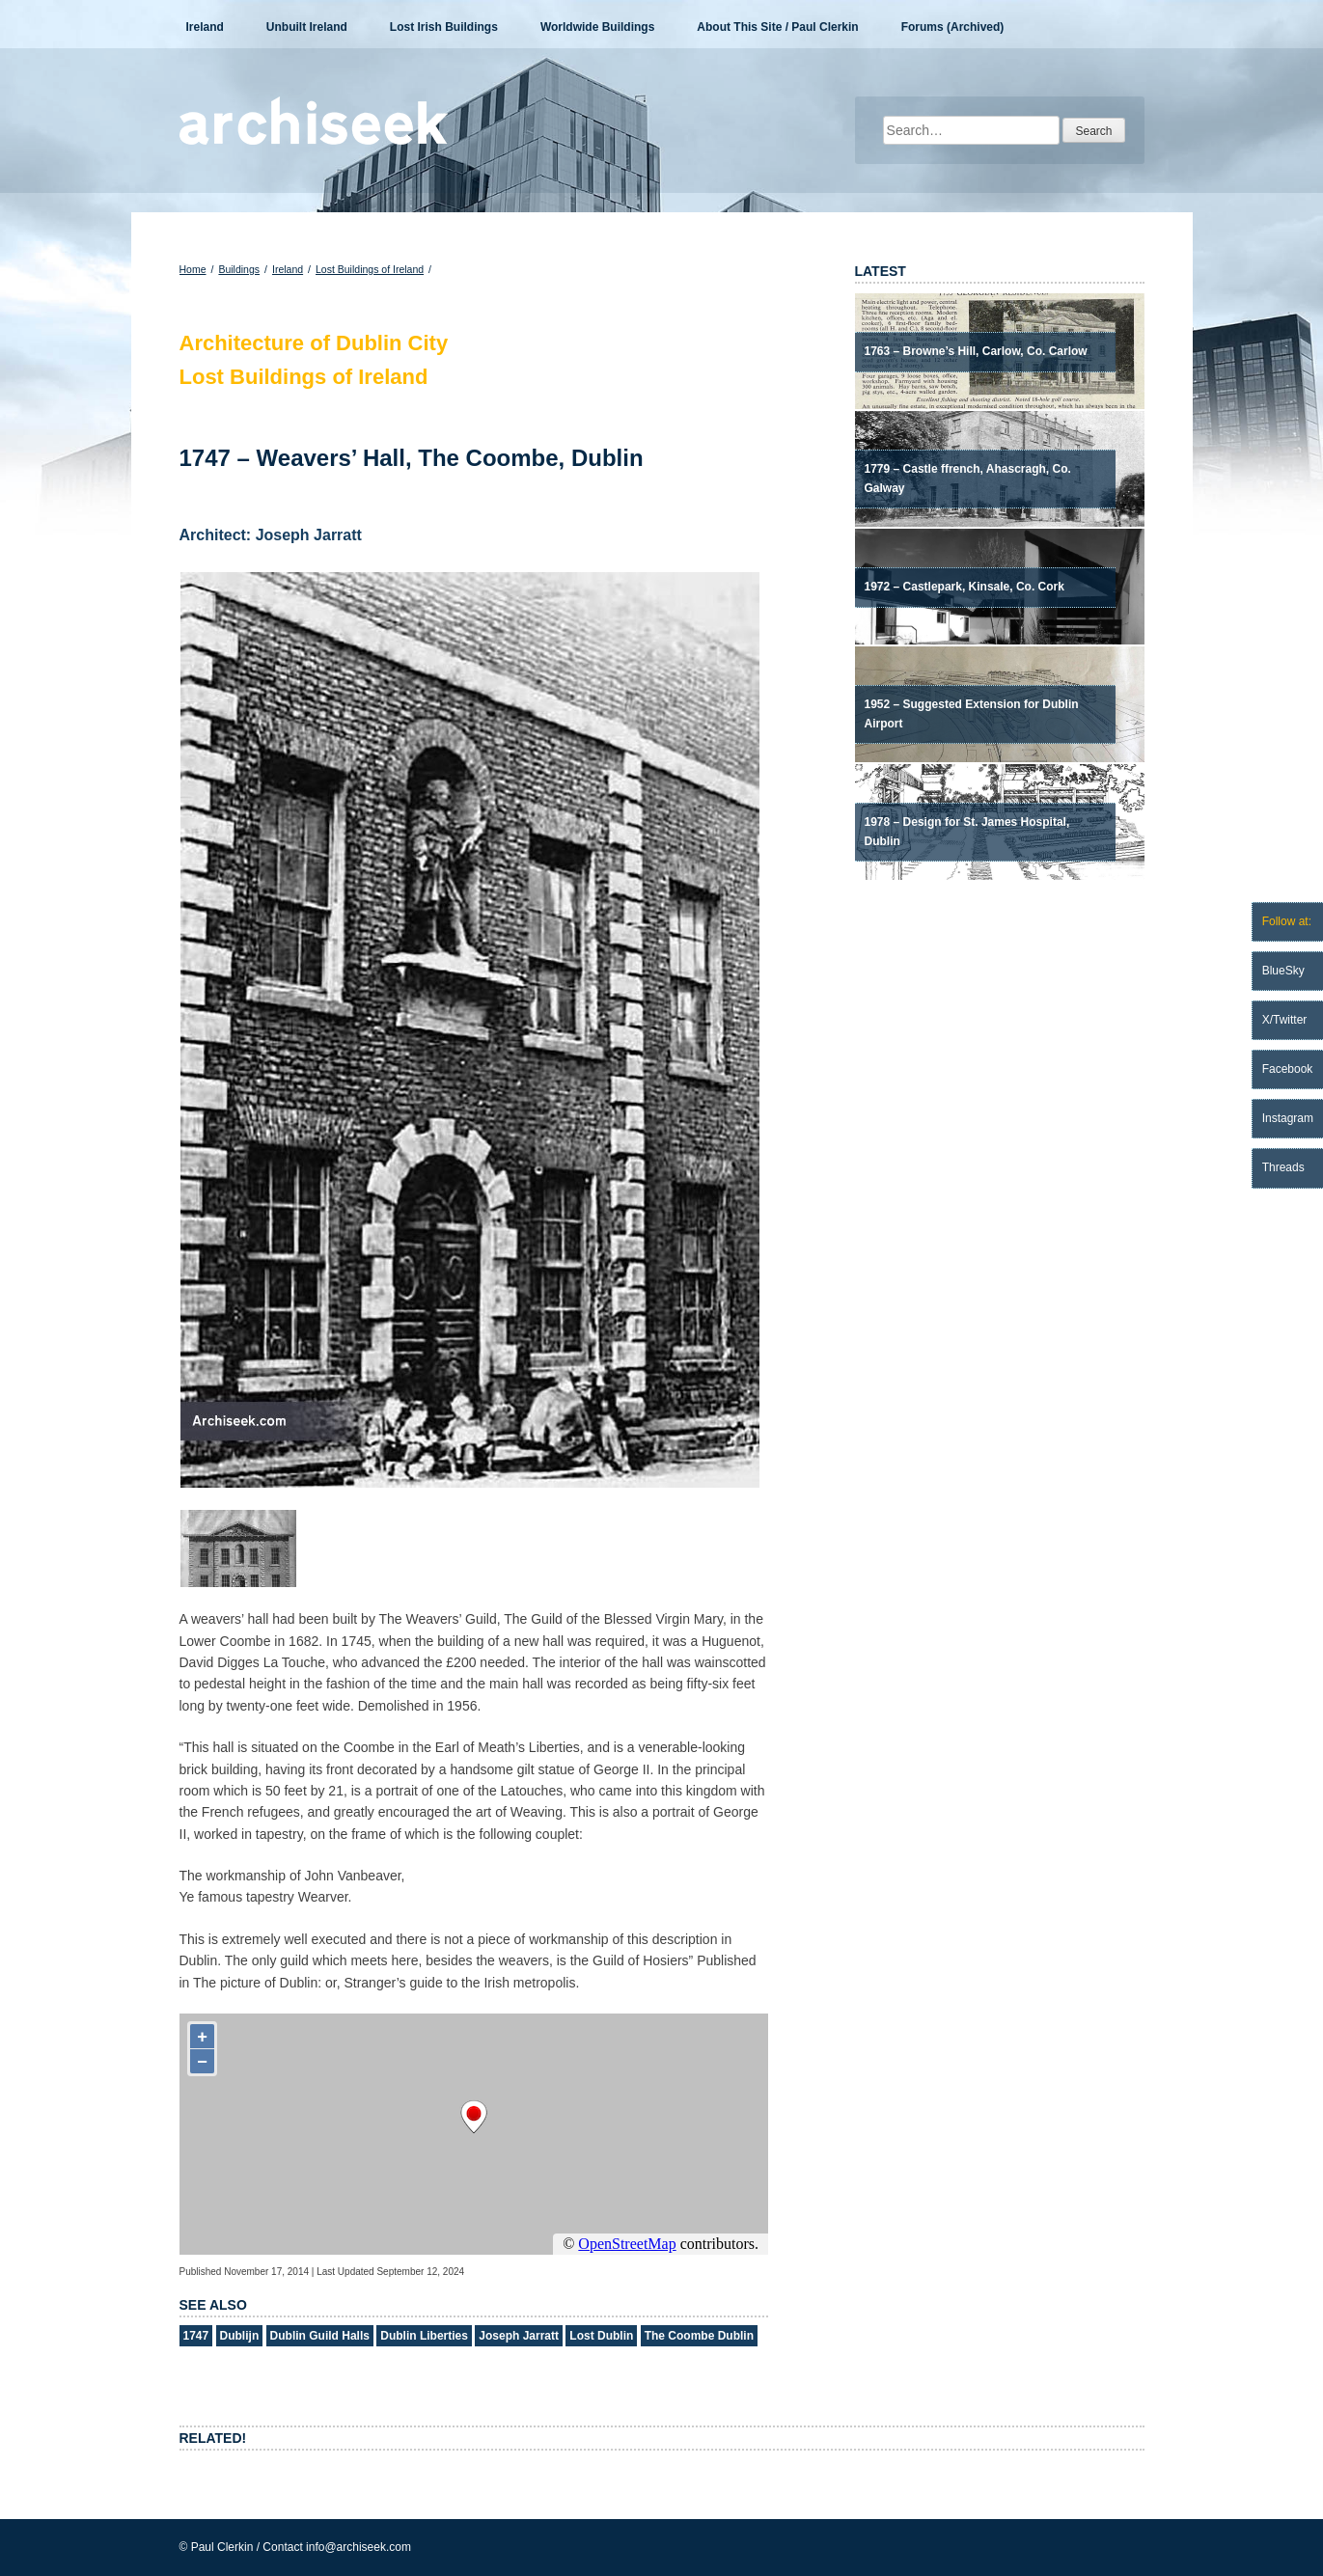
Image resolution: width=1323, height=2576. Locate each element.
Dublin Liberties (424, 2336)
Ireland (205, 27)
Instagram (1287, 1118)
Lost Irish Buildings (444, 27)
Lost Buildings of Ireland (370, 269)
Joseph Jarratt (519, 2336)
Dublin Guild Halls (320, 2336)
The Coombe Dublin (699, 2336)
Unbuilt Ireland (306, 27)
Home (193, 269)
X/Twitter (1285, 1020)
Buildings (239, 269)
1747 (196, 2336)
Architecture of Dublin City (314, 343)
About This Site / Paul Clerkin (777, 27)
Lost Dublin (601, 2336)
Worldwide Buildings (597, 27)
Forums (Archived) (953, 27)
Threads (1283, 1167)
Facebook (1287, 1069)
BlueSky (1283, 970)
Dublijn (240, 2336)
